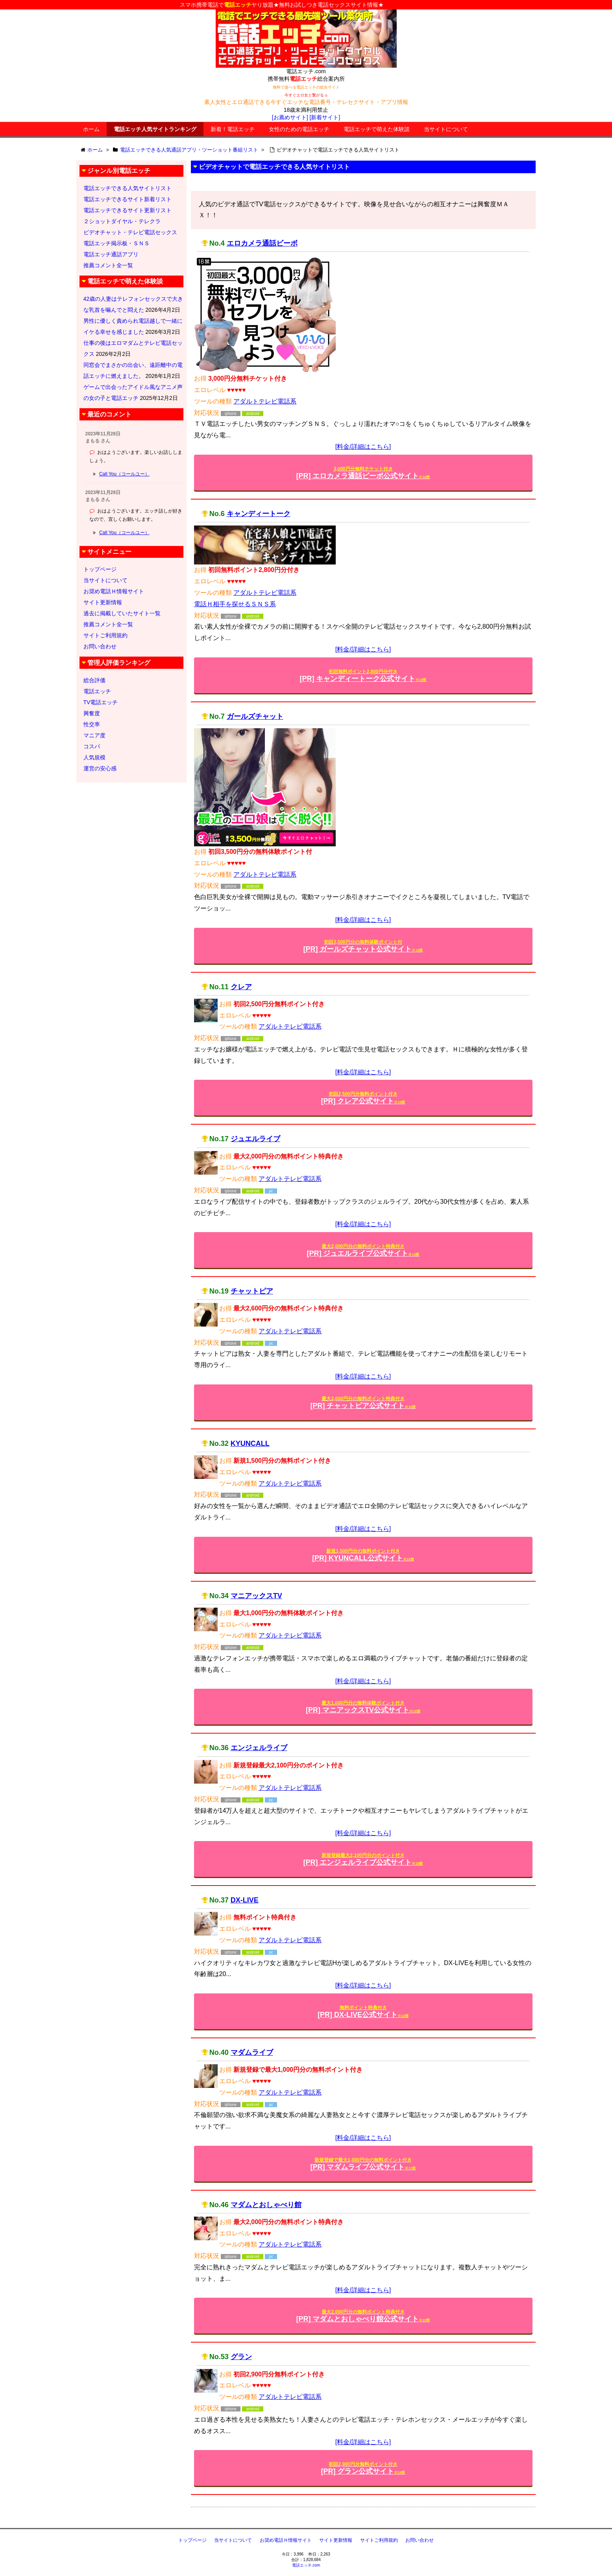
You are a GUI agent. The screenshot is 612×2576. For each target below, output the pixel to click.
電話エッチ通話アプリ (111, 254)
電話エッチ (97, 691)
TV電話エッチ (100, 702)
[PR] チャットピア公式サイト (363, 1403)
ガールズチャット (255, 716)
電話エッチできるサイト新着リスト (127, 199)
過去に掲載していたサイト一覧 (122, 613)
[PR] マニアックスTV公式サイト (363, 1707)
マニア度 (94, 735)
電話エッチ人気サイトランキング (155, 129)
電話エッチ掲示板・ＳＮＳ (116, 243)
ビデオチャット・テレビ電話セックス (130, 232)
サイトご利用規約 (105, 635)
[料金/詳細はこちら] (363, 446)
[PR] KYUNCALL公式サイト (363, 1555)
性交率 (91, 724)
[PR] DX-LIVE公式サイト (363, 2012)
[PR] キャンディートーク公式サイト (363, 676)
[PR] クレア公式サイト (363, 1098)
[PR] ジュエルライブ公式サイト (363, 1250)
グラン (241, 2357)
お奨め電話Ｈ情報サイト (113, 591)
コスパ (91, 746)
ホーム (91, 129)
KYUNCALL (250, 1443)
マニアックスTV (256, 1596)
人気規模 (94, 757)
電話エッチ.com (306, 2565)
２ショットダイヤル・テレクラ (122, 221)
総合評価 (94, 680)
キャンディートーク (258, 514)
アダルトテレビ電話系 (264, 401)
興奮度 (91, 713)
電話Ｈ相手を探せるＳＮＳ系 (235, 604)
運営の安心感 (99, 768)
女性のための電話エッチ (299, 129)
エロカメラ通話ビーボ (262, 243)
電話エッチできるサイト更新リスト (127, 210)
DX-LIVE (245, 1900)
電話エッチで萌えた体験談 (377, 129)
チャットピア (252, 1291)
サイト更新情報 (102, 602)
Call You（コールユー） (124, 474)
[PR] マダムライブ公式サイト (363, 2164)
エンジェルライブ (259, 1748)
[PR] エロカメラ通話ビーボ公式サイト (363, 473)
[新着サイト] (324, 117)
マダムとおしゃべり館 (266, 2205)
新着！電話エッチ (233, 129)
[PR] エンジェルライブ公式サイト (363, 1859)
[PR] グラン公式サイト (363, 2468)
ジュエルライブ (255, 1139)
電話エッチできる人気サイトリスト (127, 188)
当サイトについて (446, 129)
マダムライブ (252, 2052)
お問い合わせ (99, 646)
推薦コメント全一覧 (108, 265)
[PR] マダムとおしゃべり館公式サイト (363, 2316)
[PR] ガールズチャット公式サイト (363, 946)
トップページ (99, 569)
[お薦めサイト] (290, 117)
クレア (241, 987)
